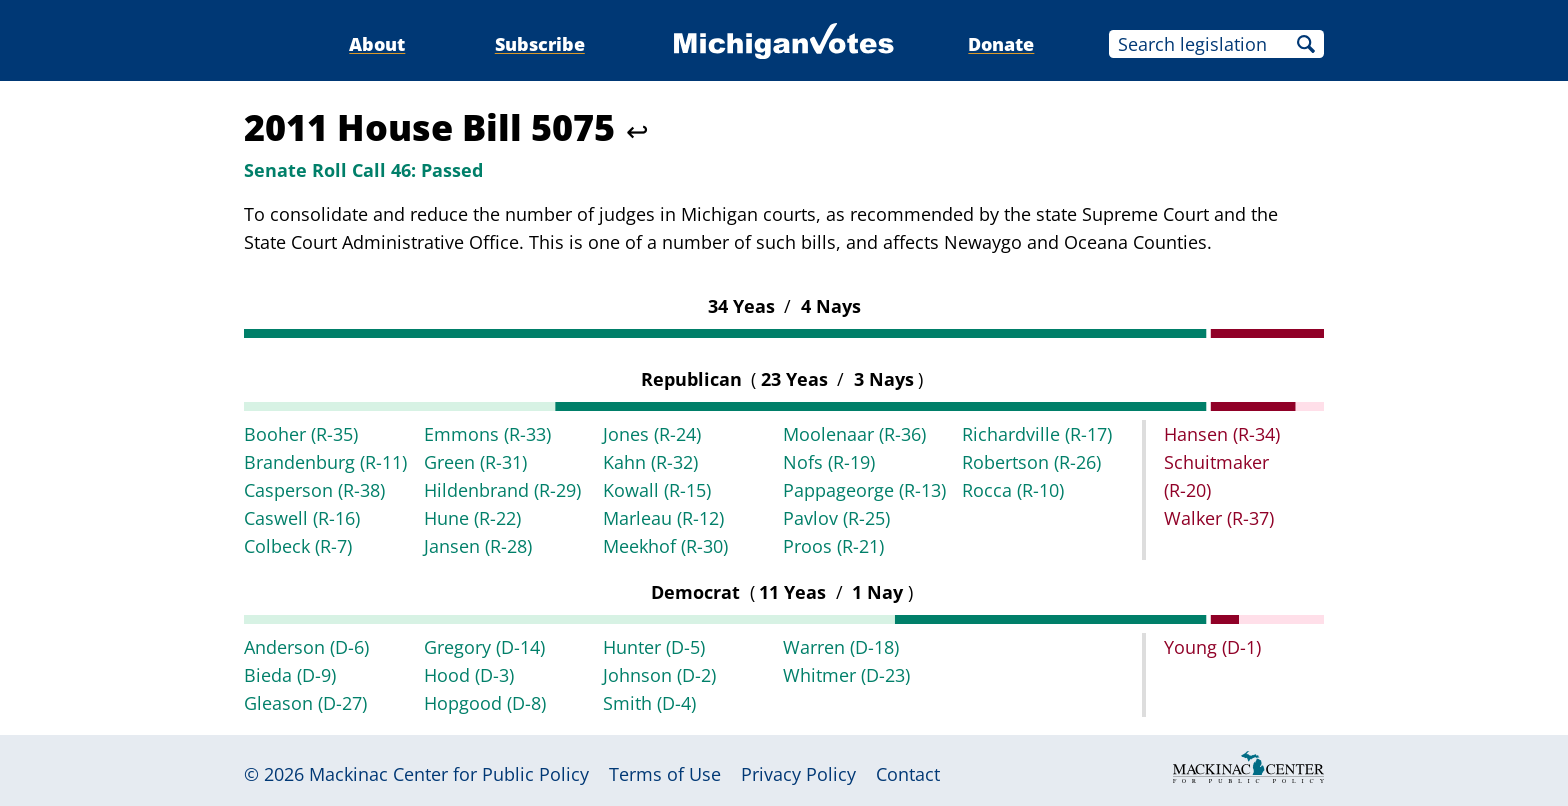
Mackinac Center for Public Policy (449, 774)
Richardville (1037, 434)
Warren (841, 647)
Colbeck (298, 546)
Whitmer (846, 675)
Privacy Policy (798, 774)
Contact (908, 774)
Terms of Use (665, 774)
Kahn (650, 462)
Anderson (306, 647)
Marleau (663, 518)
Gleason (305, 703)
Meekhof (665, 546)
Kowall (657, 490)
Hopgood (485, 703)
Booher (301, 434)
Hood (469, 675)
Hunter (654, 647)
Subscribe (540, 44)
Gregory (484, 647)
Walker (1219, 518)
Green (475, 462)
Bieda (290, 675)
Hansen (1222, 434)
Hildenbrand (502, 490)
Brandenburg (325, 462)
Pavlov (836, 518)
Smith (649, 703)
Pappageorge (864, 490)
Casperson (314, 490)
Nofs (829, 462)
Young (1212, 647)
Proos (833, 546)
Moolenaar (854, 434)
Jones (652, 434)
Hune (472, 518)
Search (1306, 44)
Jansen (478, 546)
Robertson (1031, 462)
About (377, 44)
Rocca (1013, 490)
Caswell (302, 518)
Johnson (659, 675)
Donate (1001, 44)
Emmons (487, 434)
